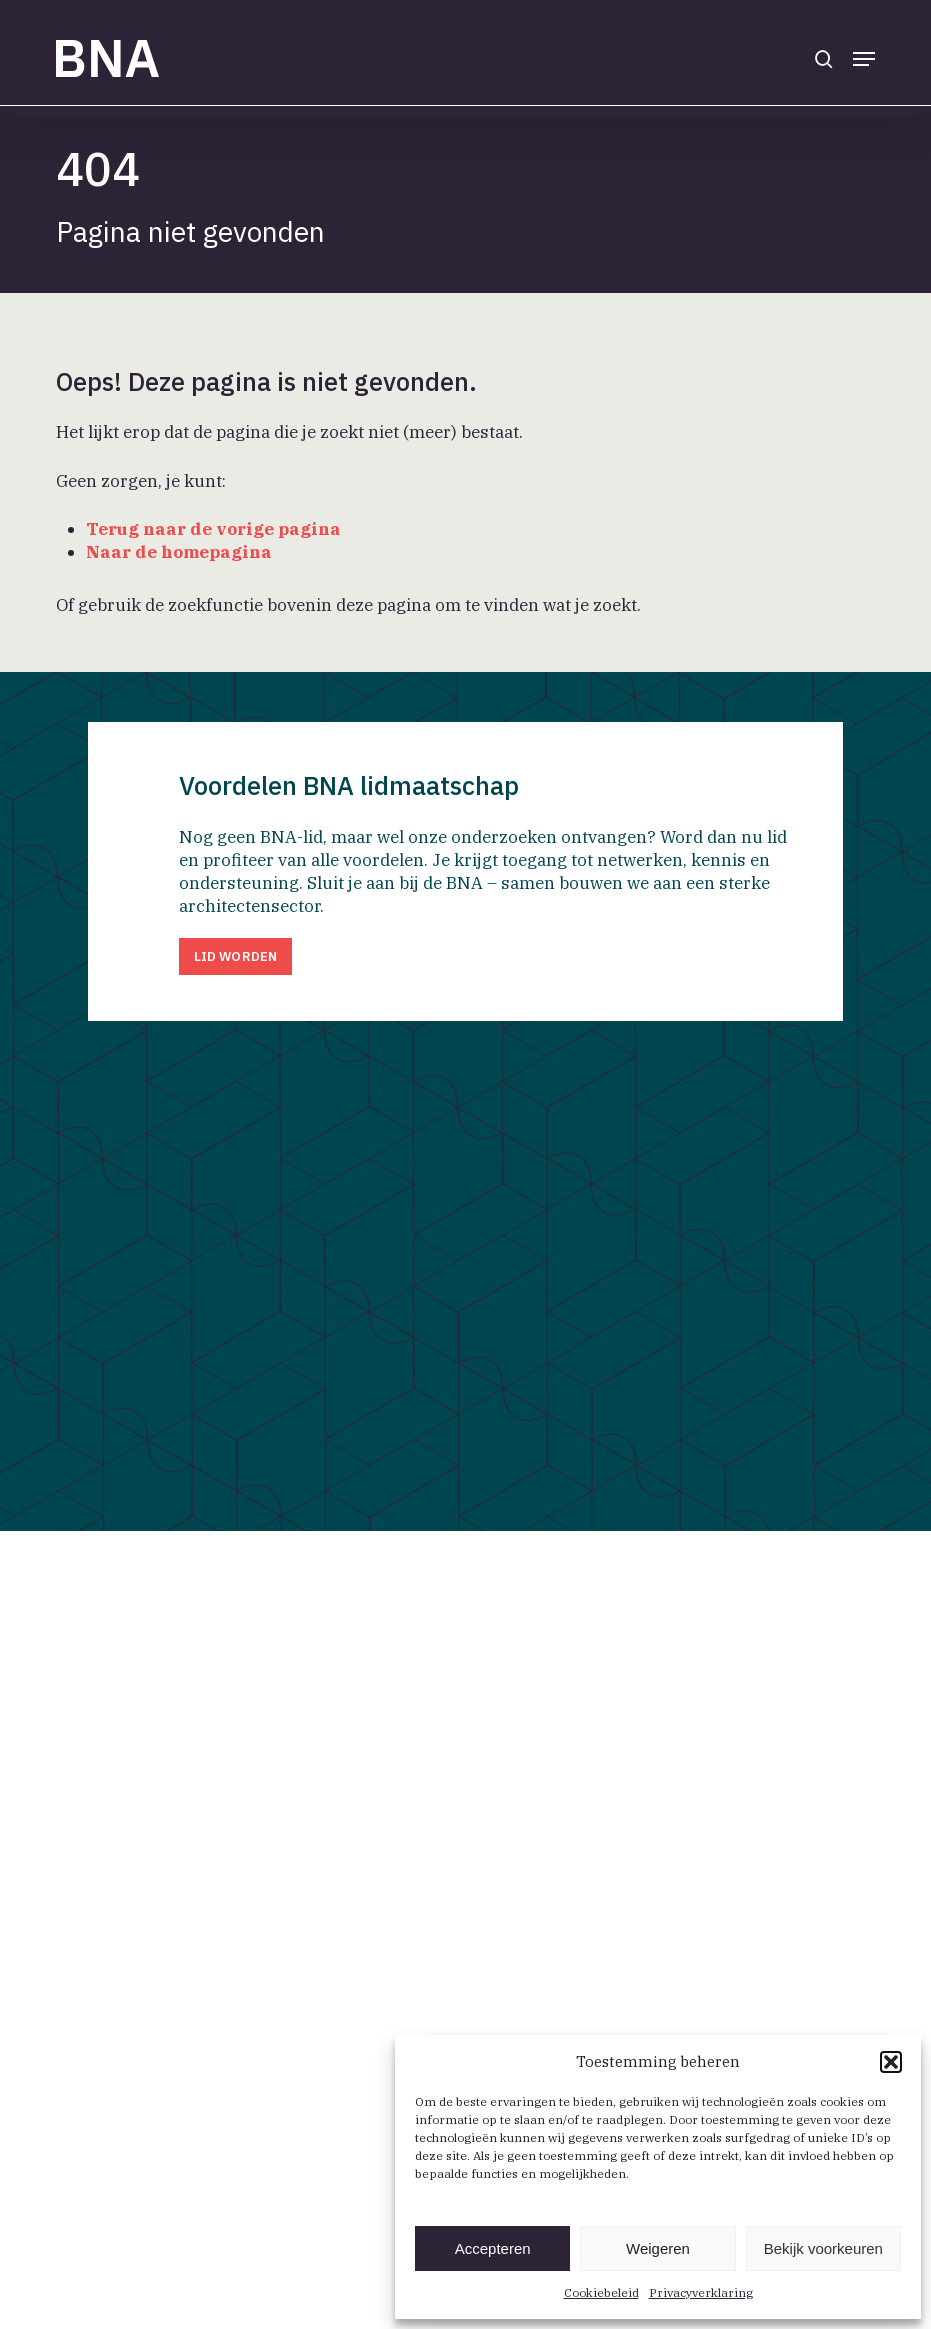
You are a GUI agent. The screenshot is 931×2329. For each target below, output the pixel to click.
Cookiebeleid (601, 2292)
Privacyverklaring (701, 2292)
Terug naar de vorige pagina (213, 529)
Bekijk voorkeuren (823, 2248)
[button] (891, 2062)
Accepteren (493, 2248)
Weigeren (658, 2248)
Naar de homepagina (179, 552)
